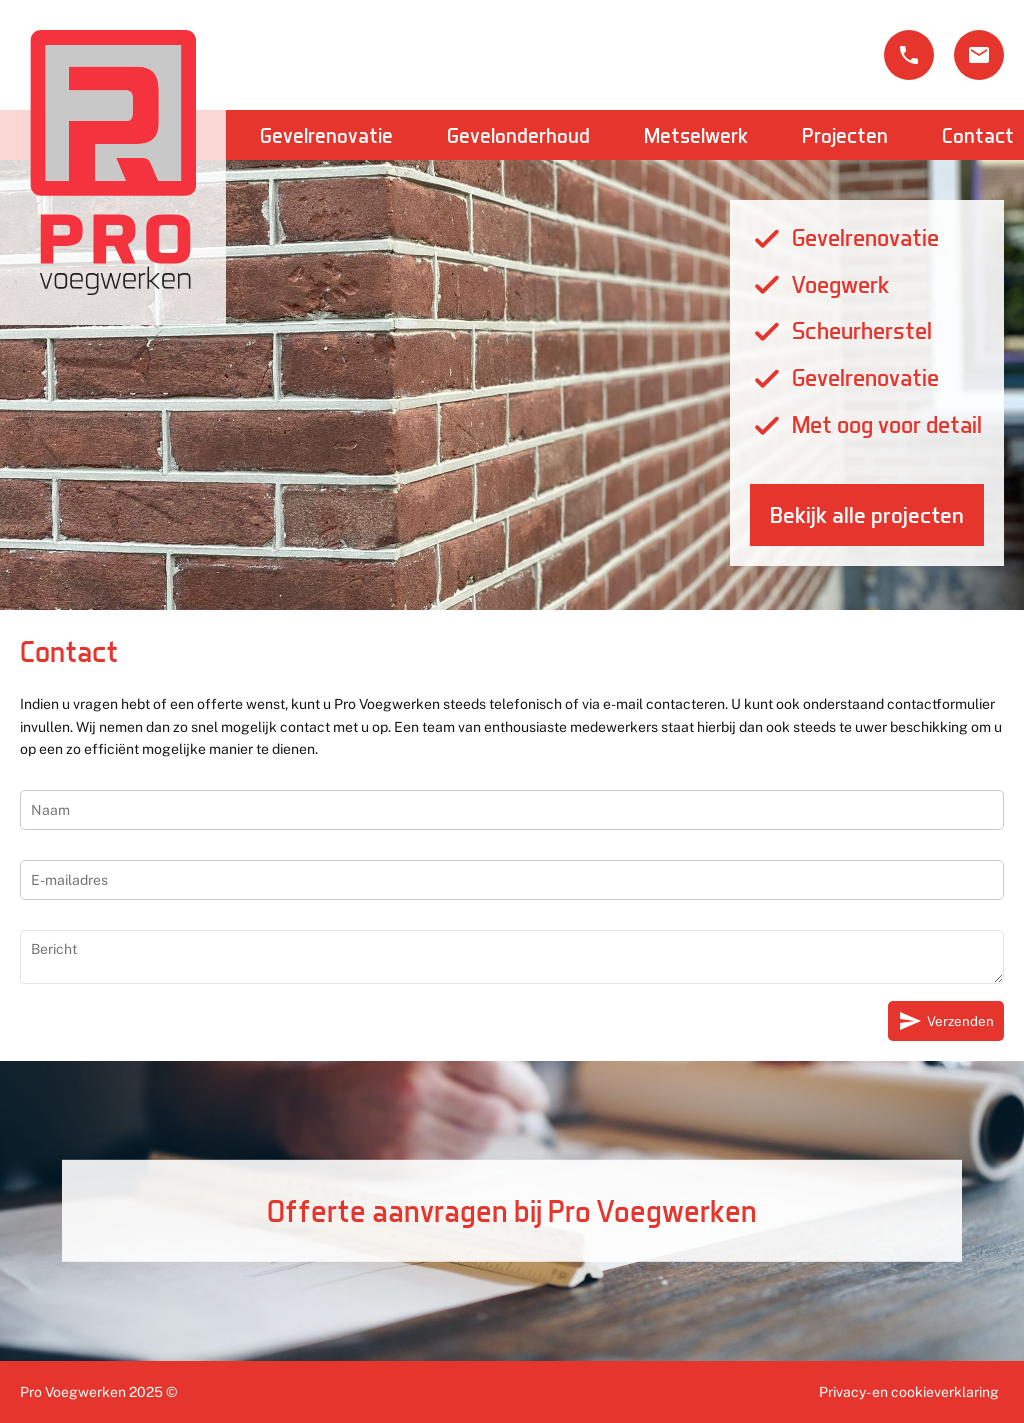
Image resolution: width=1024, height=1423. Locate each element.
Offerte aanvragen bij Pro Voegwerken (512, 1210)
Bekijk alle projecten (867, 515)
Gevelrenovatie (326, 135)
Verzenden (946, 1021)
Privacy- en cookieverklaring (909, 1392)
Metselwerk (696, 135)
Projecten (845, 135)
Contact (978, 135)
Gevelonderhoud (518, 135)
